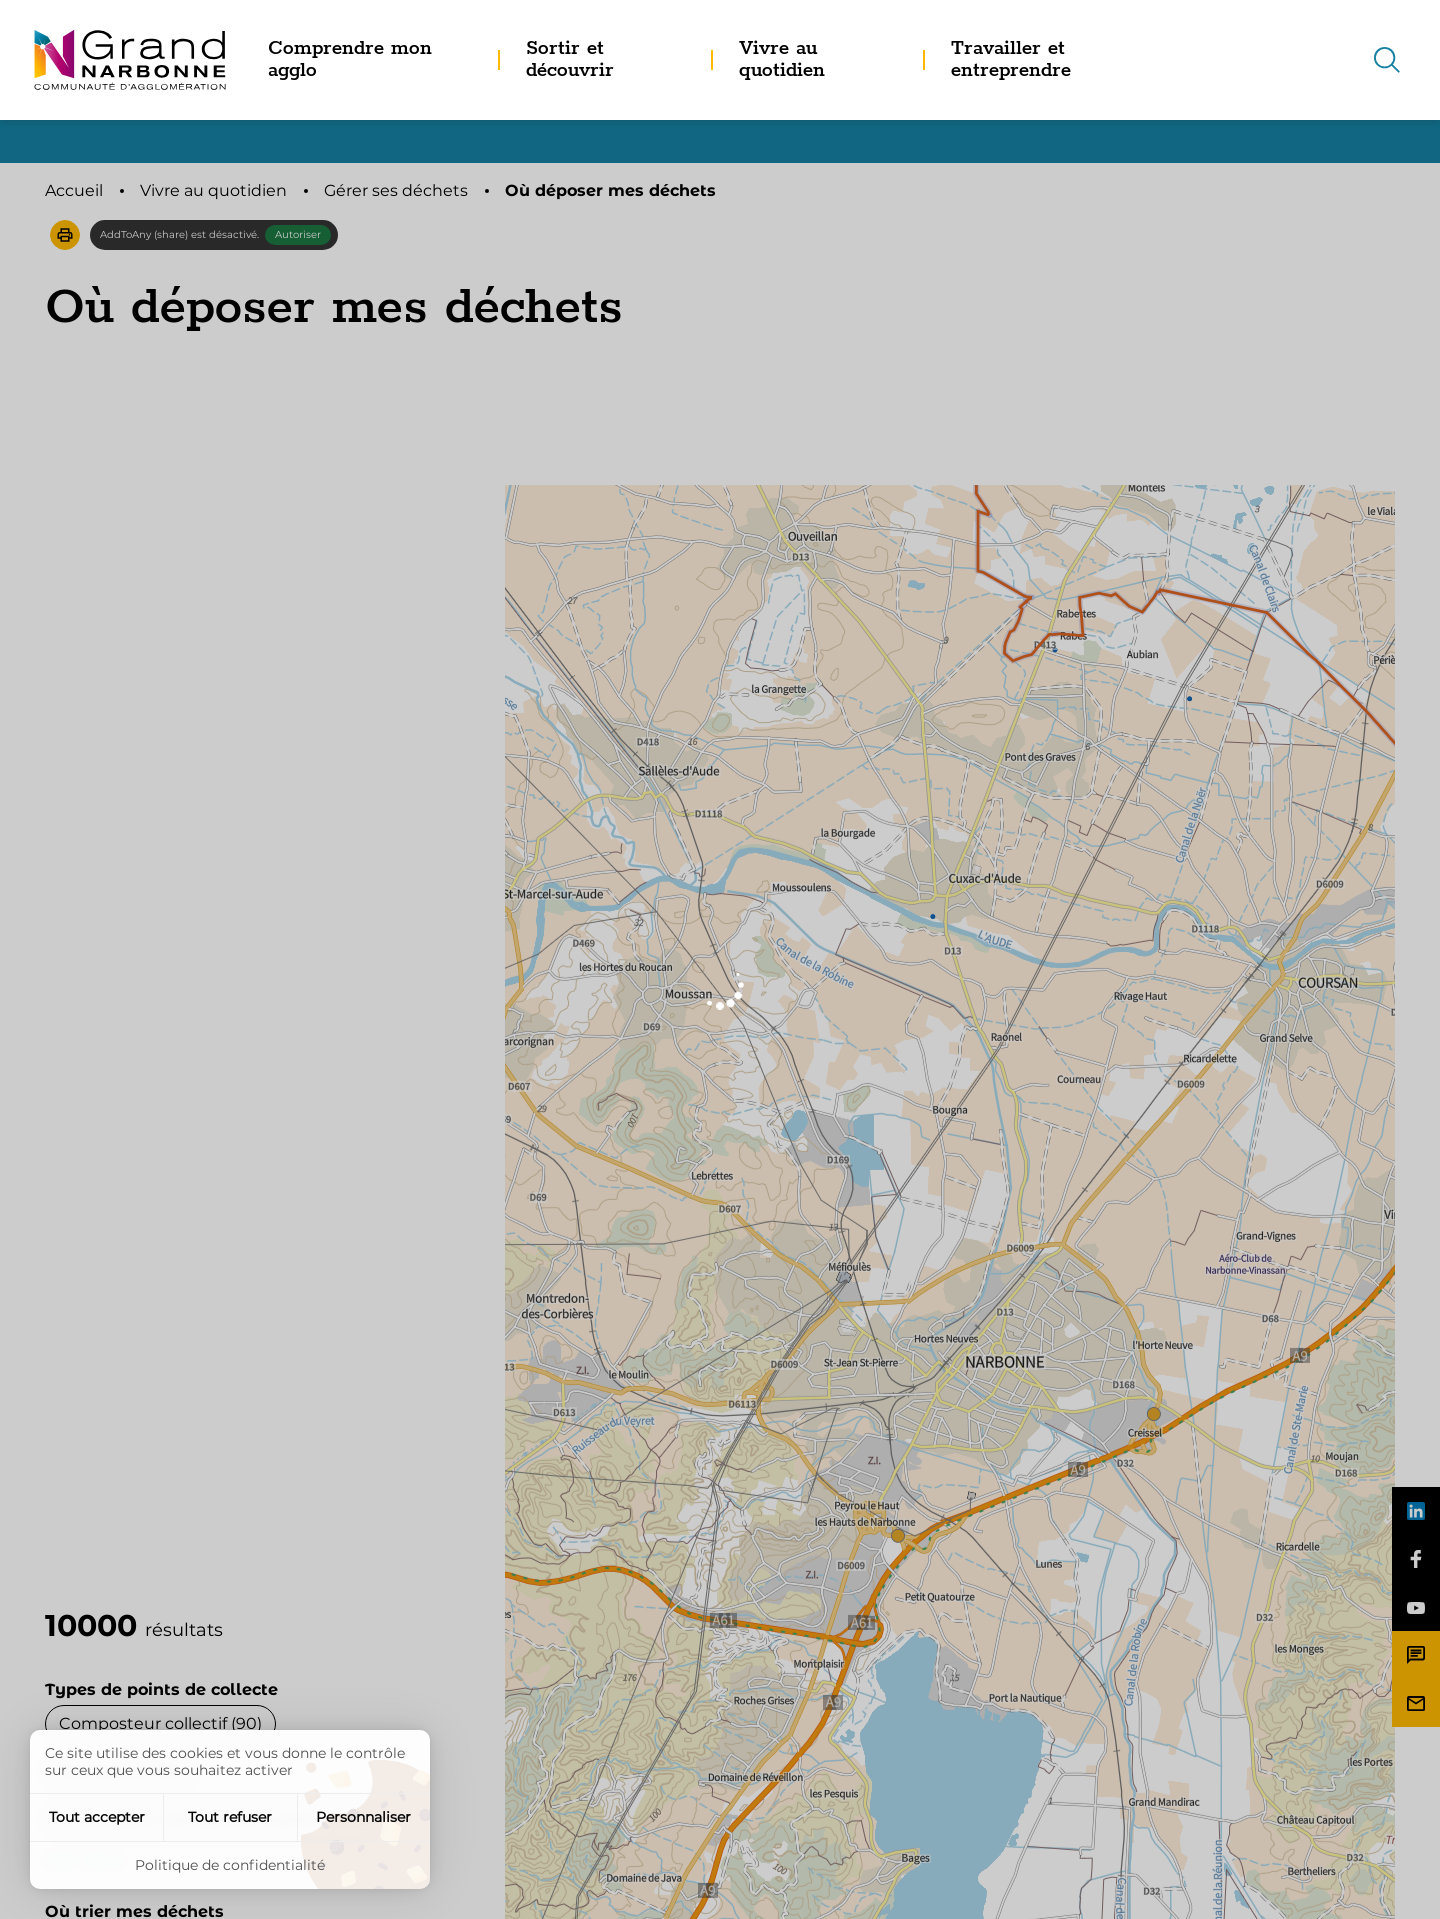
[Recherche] (1387, 60)
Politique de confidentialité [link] (230, 1865)
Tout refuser (230, 1817)
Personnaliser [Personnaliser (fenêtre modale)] (363, 1817)
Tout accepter (97, 1817)
